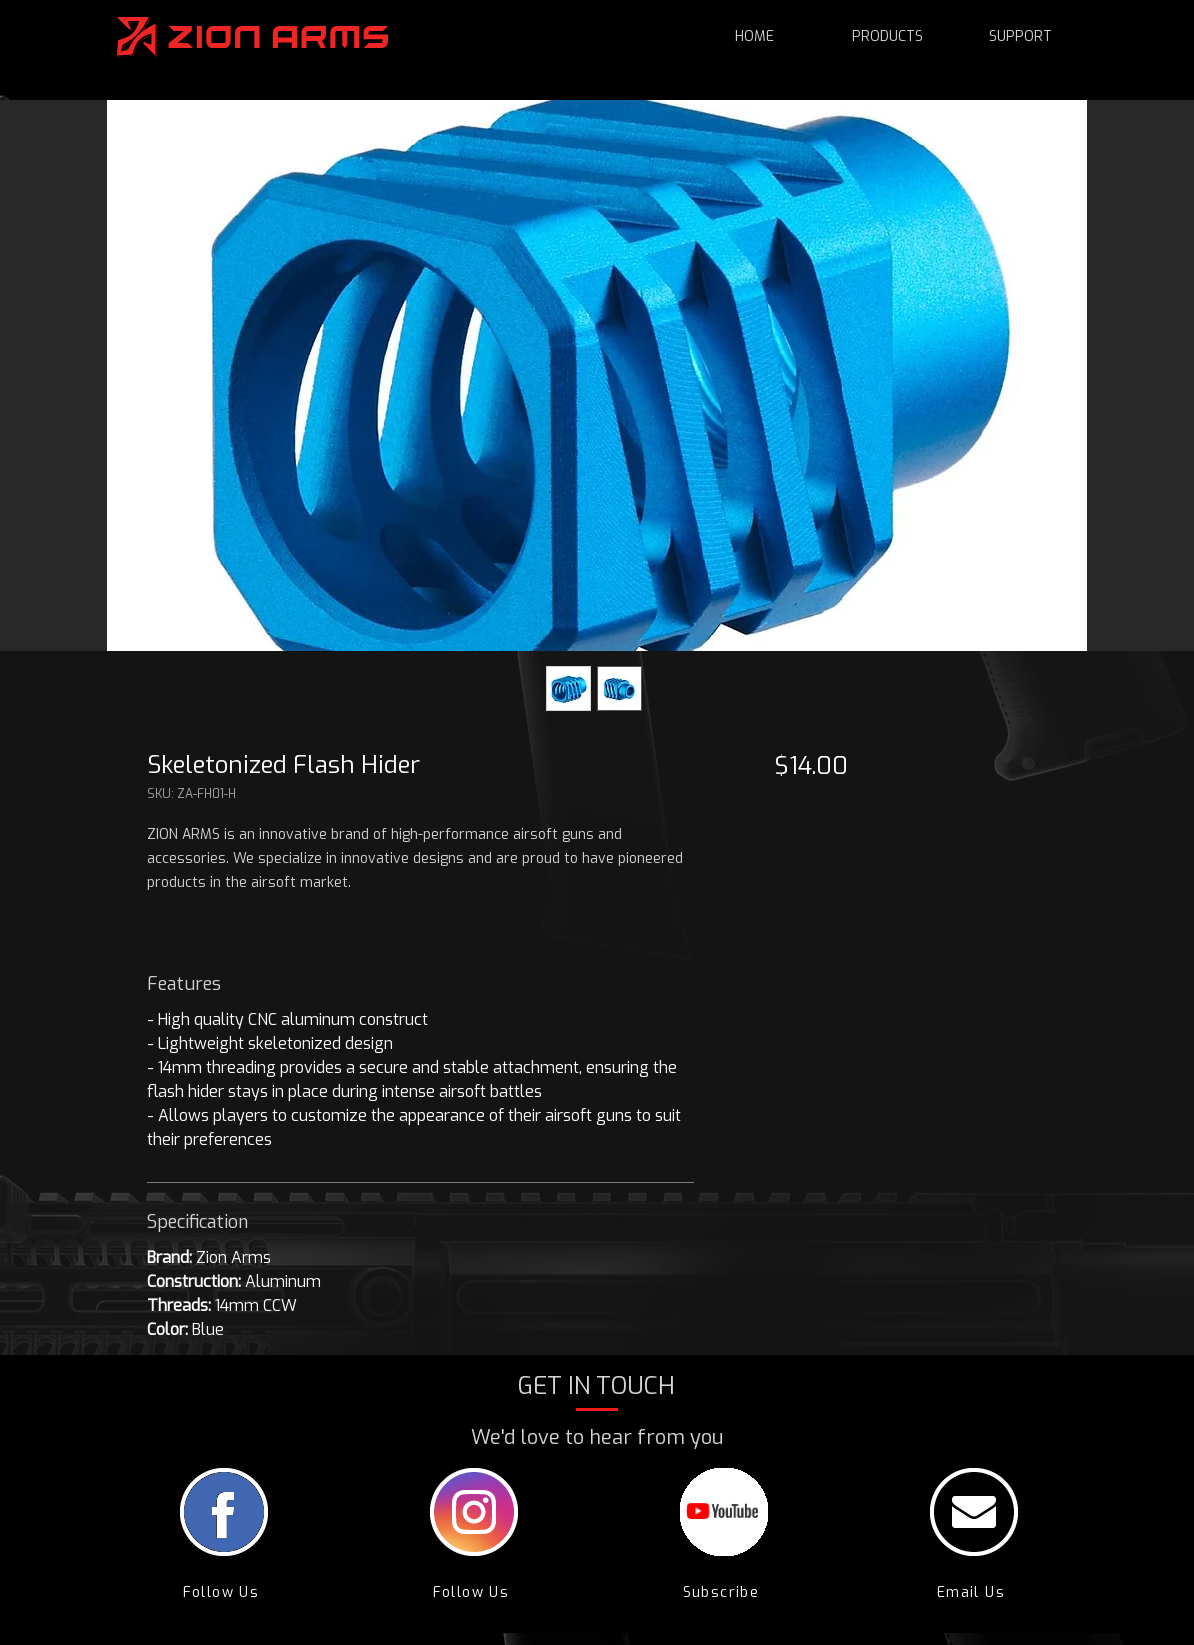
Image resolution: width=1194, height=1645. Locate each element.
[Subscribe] (723, 1592)
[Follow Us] (223, 1592)
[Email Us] (973, 1592)
